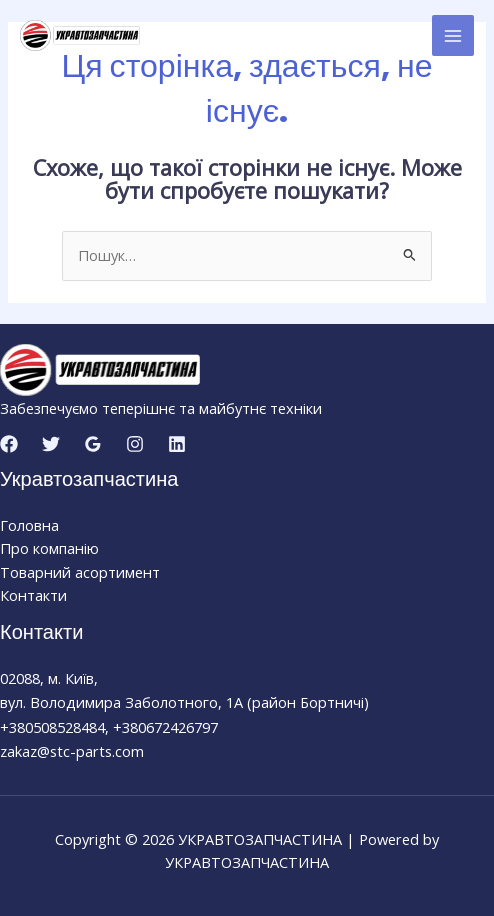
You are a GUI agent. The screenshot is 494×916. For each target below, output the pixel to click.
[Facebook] (9, 444)
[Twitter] (51, 444)
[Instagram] (135, 444)
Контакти (33, 595)
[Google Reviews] (93, 444)
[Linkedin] (177, 444)
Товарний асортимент (80, 572)
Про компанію (49, 548)
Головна (29, 525)
